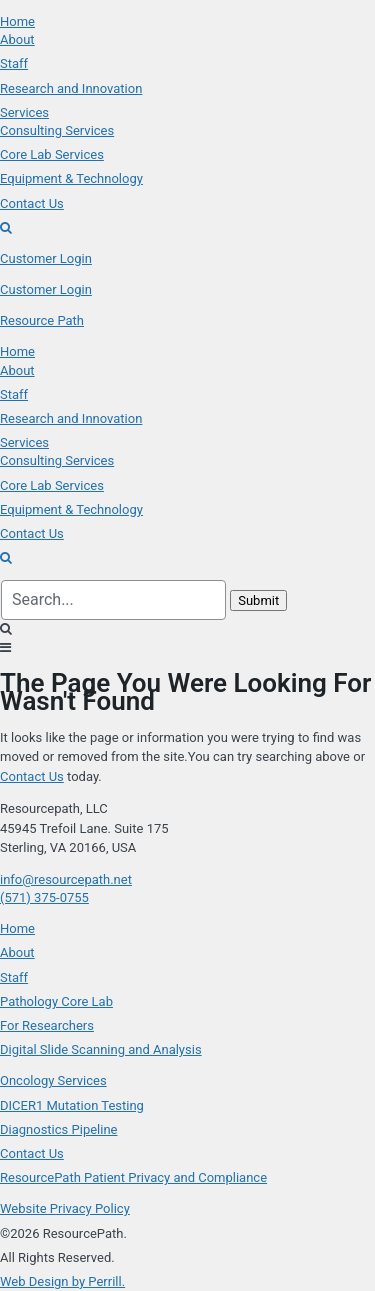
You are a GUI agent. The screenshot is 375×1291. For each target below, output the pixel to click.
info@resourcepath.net (66, 879)
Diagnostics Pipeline (58, 1129)
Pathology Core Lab (56, 1001)
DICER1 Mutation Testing (72, 1105)
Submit (258, 600)
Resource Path (42, 320)
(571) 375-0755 (44, 897)
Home (17, 928)
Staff (14, 977)
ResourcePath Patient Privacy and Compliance (133, 1177)
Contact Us (32, 776)
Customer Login (46, 258)
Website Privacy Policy (65, 1208)
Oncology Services (53, 1080)
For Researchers (47, 1025)
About (17, 952)
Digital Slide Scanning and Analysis (101, 1049)
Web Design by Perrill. (62, 1281)
